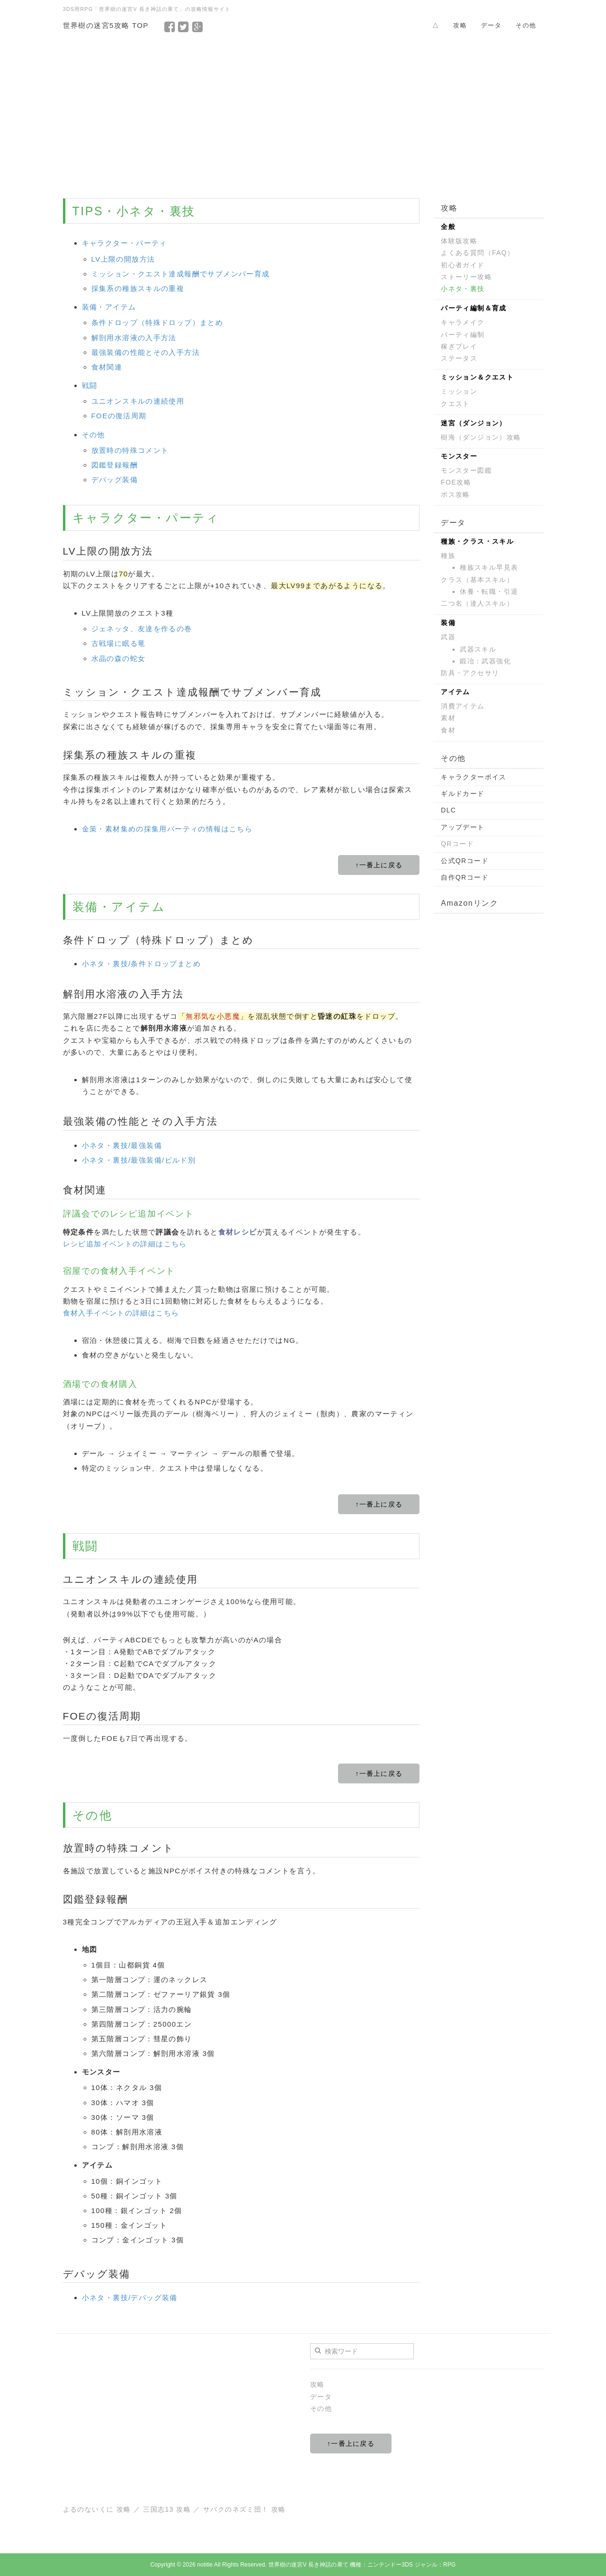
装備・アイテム (109, 307)
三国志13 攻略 (167, 2509)
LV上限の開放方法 (123, 259)
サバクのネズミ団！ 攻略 (244, 2509)
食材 (448, 730)
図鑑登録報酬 (114, 465)
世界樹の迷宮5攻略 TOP (106, 25)
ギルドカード (462, 793)
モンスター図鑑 (466, 470)
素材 (448, 718)
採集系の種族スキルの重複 (138, 288)
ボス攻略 (455, 494)
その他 (526, 25)
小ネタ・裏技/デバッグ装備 (130, 2298)
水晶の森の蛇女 (118, 658)
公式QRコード (465, 861)
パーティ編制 (462, 334)
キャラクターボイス (474, 777)
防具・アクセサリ (470, 673)
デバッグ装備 (114, 480)
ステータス (459, 358)
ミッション (459, 391)
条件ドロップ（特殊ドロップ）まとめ (157, 322)
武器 (448, 637)
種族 (448, 555)
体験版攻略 (459, 241)
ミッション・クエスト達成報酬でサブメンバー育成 (180, 274)
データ (491, 25)
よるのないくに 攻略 (97, 2509)
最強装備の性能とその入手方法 (145, 352)
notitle (205, 2564)
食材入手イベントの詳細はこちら (121, 1313)
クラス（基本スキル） (477, 579)
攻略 (460, 25)
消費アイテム (462, 706)
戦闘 (90, 385)
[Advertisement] (303, 113)
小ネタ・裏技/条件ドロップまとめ (141, 964)
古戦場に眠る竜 (118, 643)
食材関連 (107, 367)
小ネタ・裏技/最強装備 (122, 1145)
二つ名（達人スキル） (477, 603)
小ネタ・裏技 (462, 288)
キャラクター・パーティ (124, 243)
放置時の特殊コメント (130, 450)
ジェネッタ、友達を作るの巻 (141, 629)
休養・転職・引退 (489, 591)
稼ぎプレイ (459, 346)
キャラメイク (462, 322)
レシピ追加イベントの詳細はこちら (125, 1244)
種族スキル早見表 (489, 567)
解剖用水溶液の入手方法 (134, 338)
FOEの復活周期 (119, 416)
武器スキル (478, 649)
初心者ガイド (462, 265)
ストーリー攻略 (466, 277)
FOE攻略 (456, 482)
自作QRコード (465, 877)
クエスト (455, 403)
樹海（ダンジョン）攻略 (481, 437)
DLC (448, 810)
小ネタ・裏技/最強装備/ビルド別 (139, 1160)
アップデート (462, 827)
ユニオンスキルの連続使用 (138, 401)
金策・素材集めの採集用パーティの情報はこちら (167, 829)
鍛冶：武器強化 (485, 661)
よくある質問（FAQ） (477, 252)
